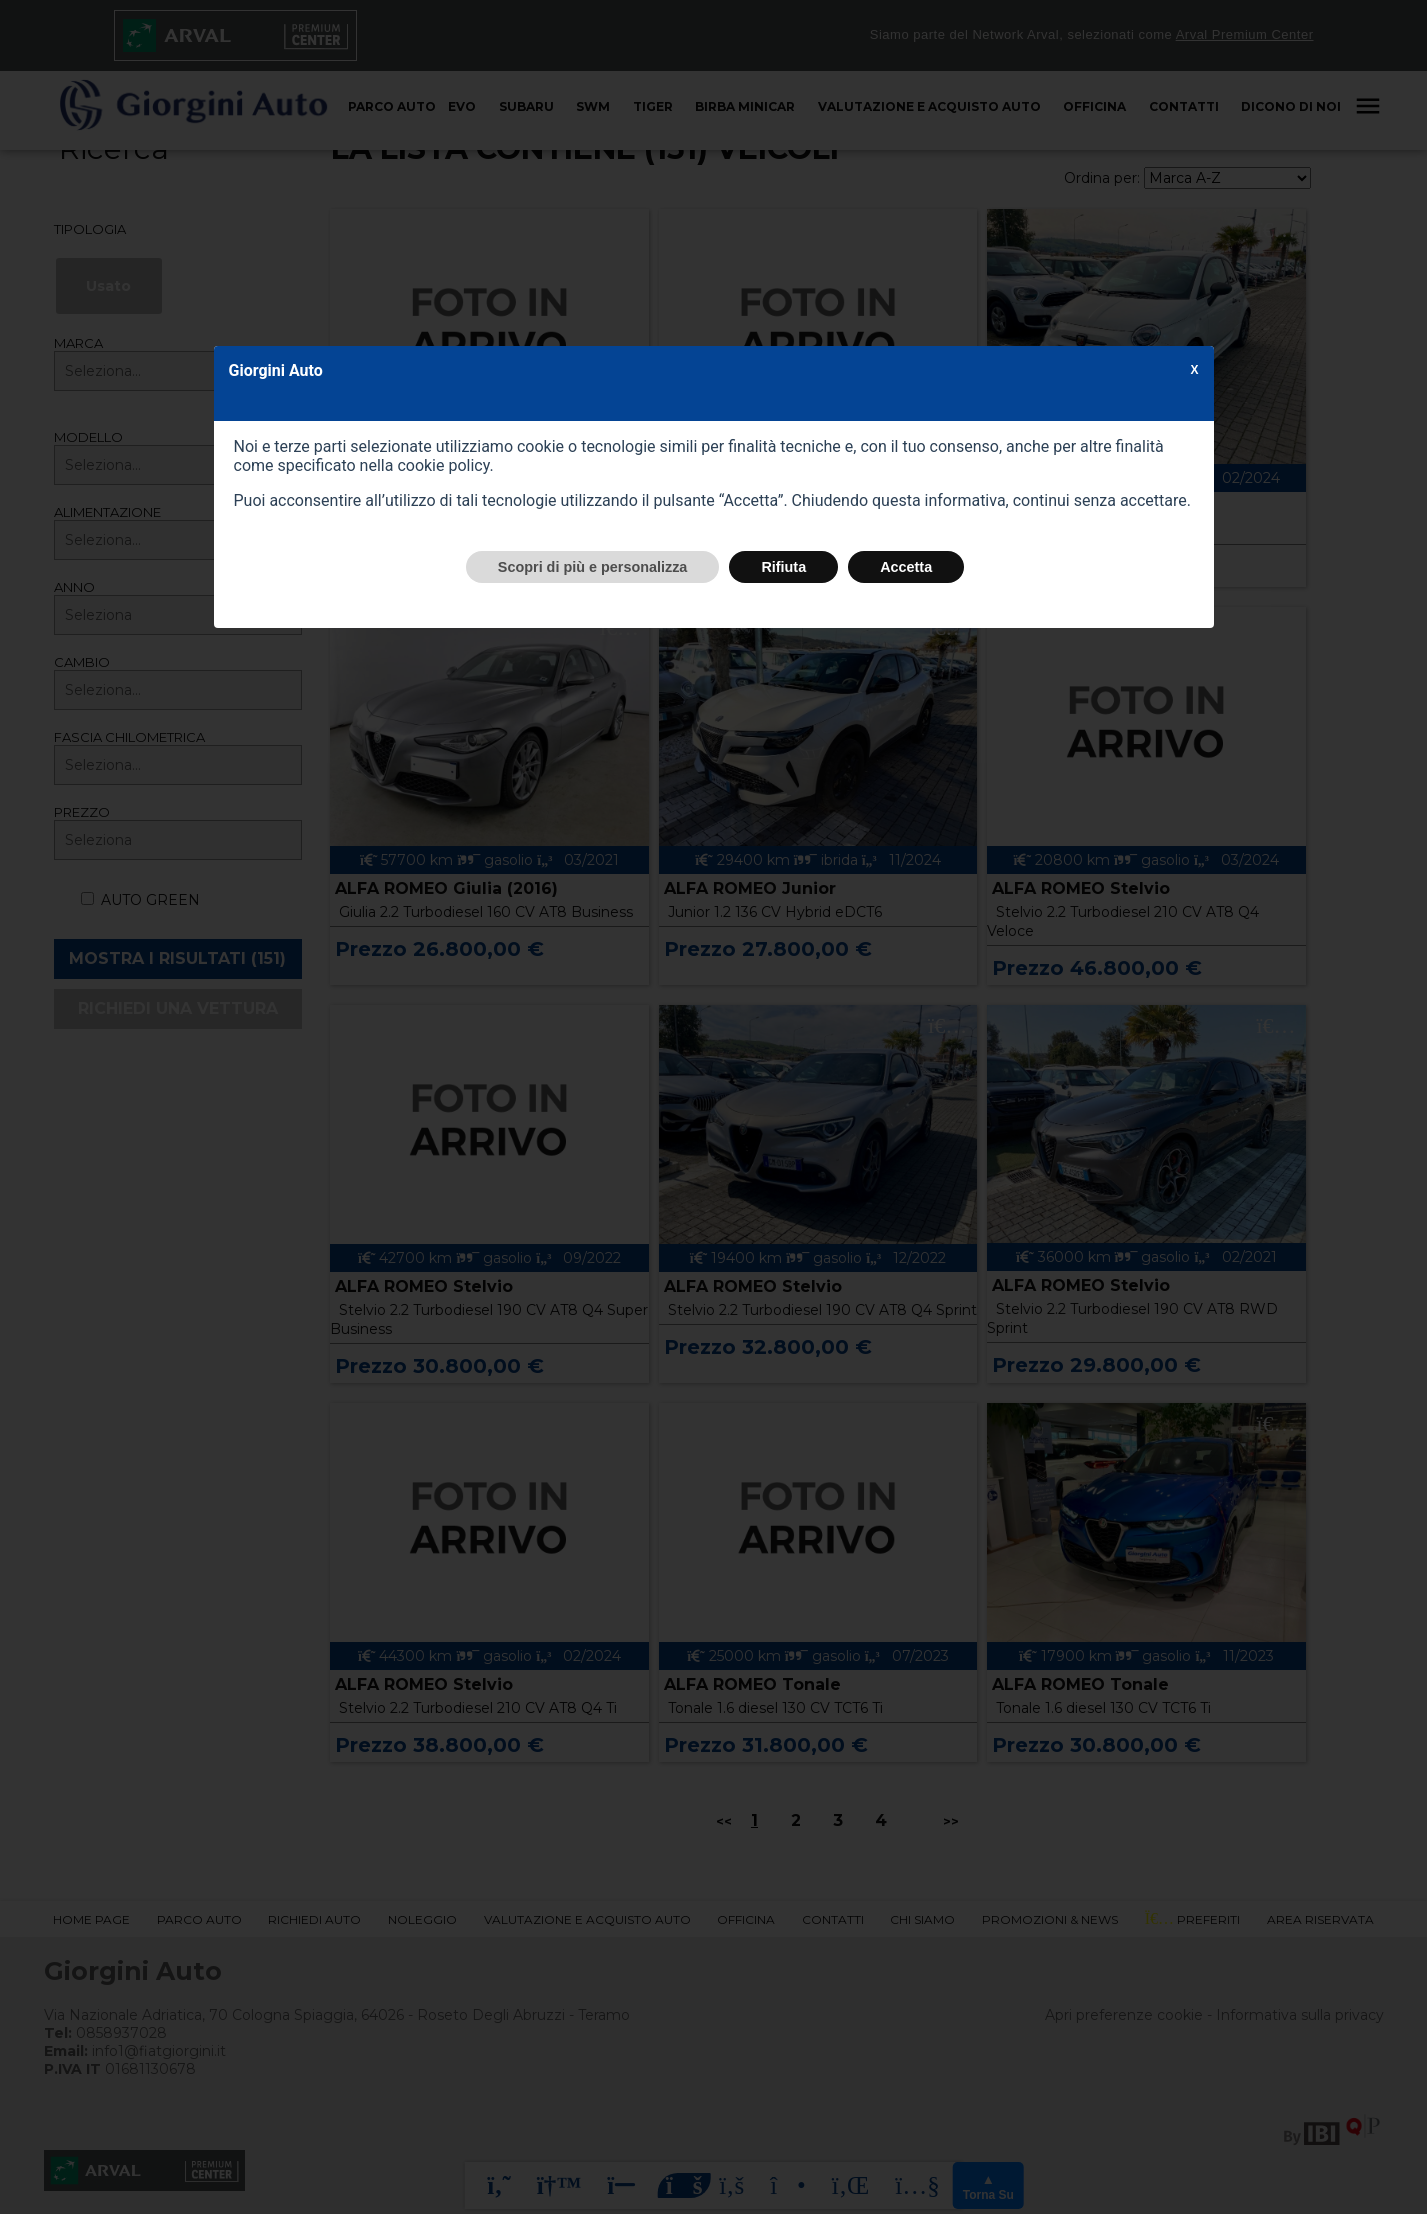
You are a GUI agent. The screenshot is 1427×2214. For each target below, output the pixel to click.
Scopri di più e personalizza (593, 567)
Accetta (906, 567)
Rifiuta (783, 567)
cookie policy (443, 465)
